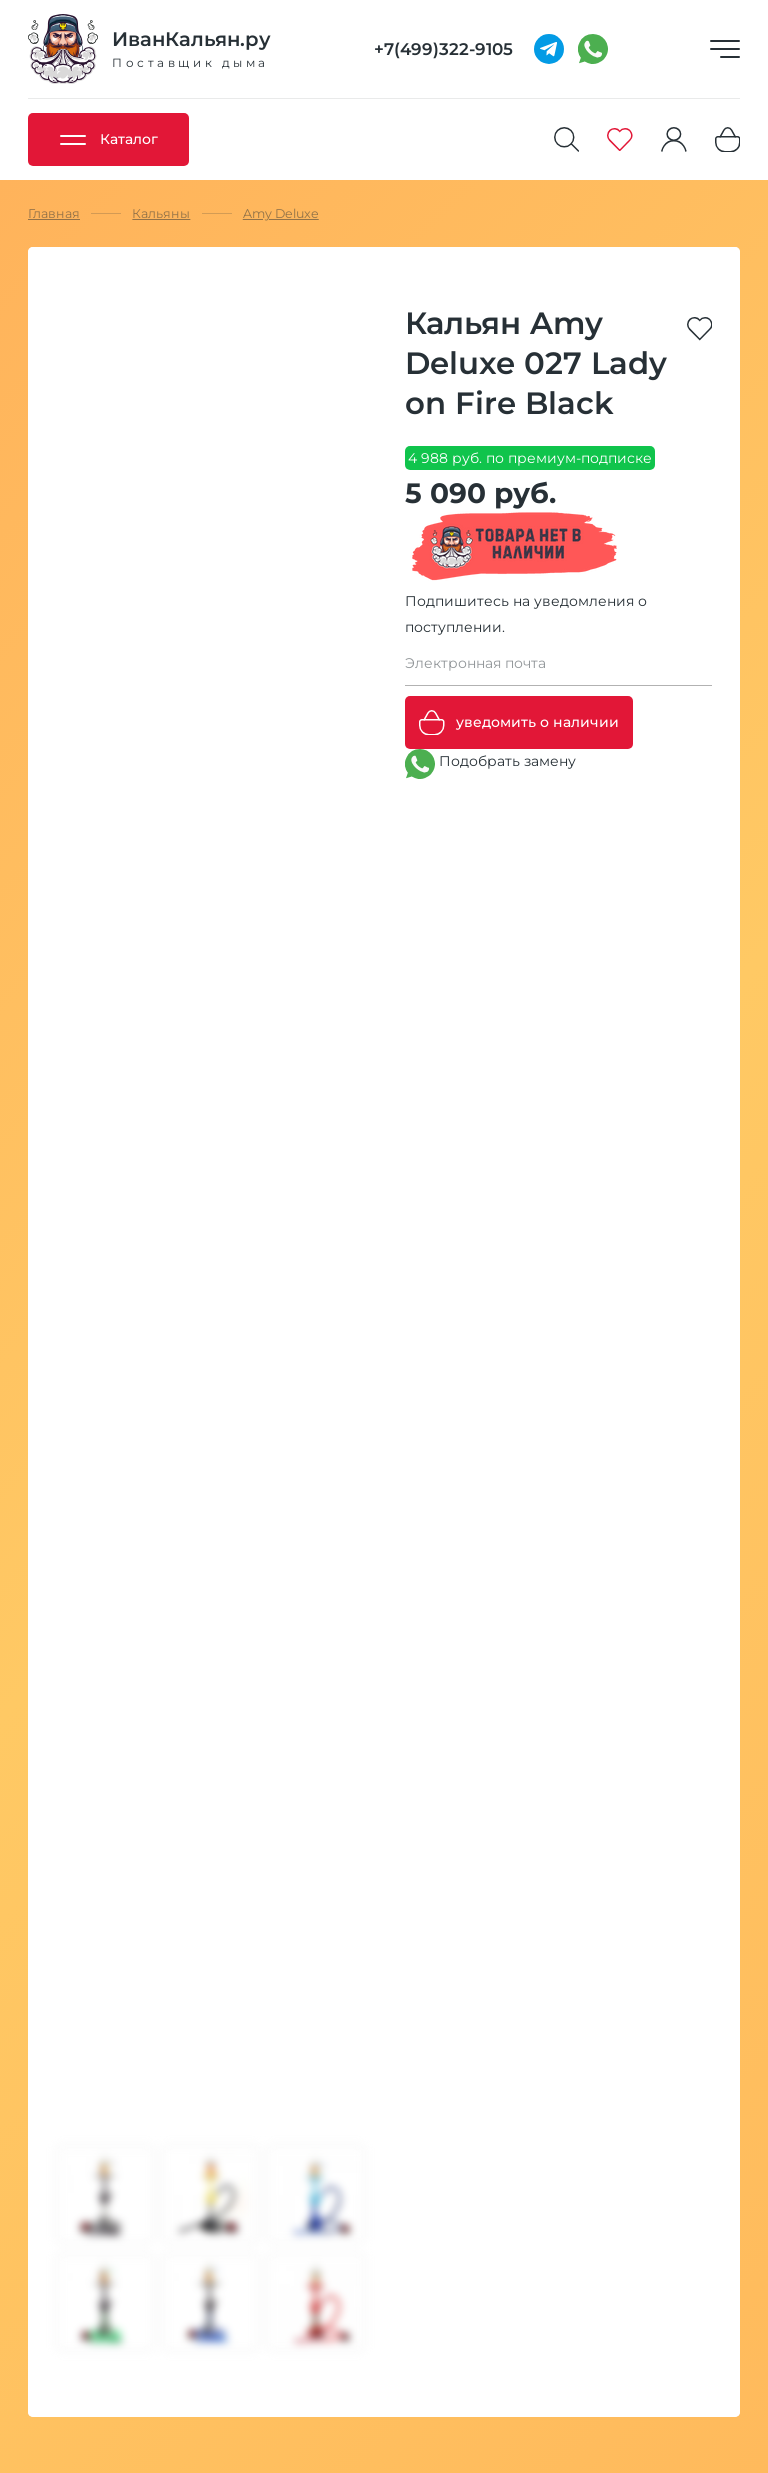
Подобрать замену (490, 764)
